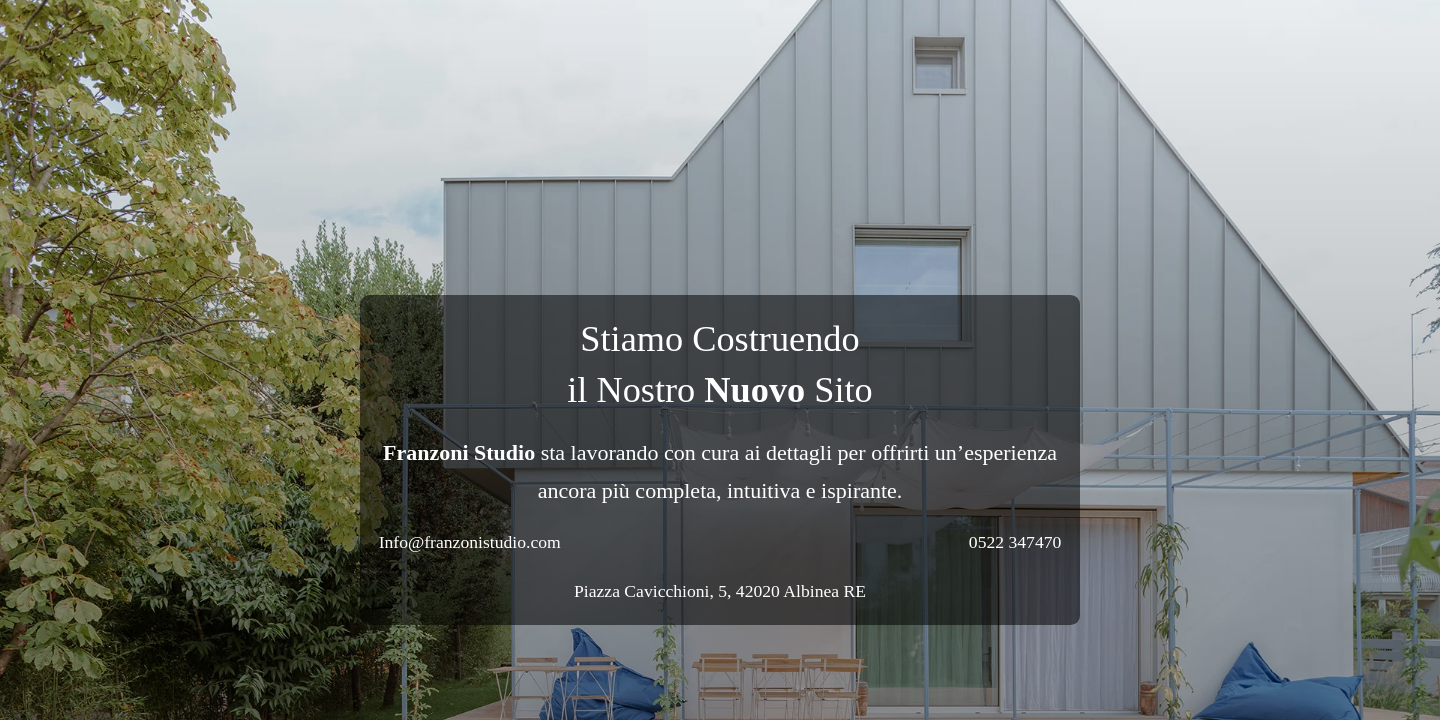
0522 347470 (1015, 542)
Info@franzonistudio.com (470, 542)
